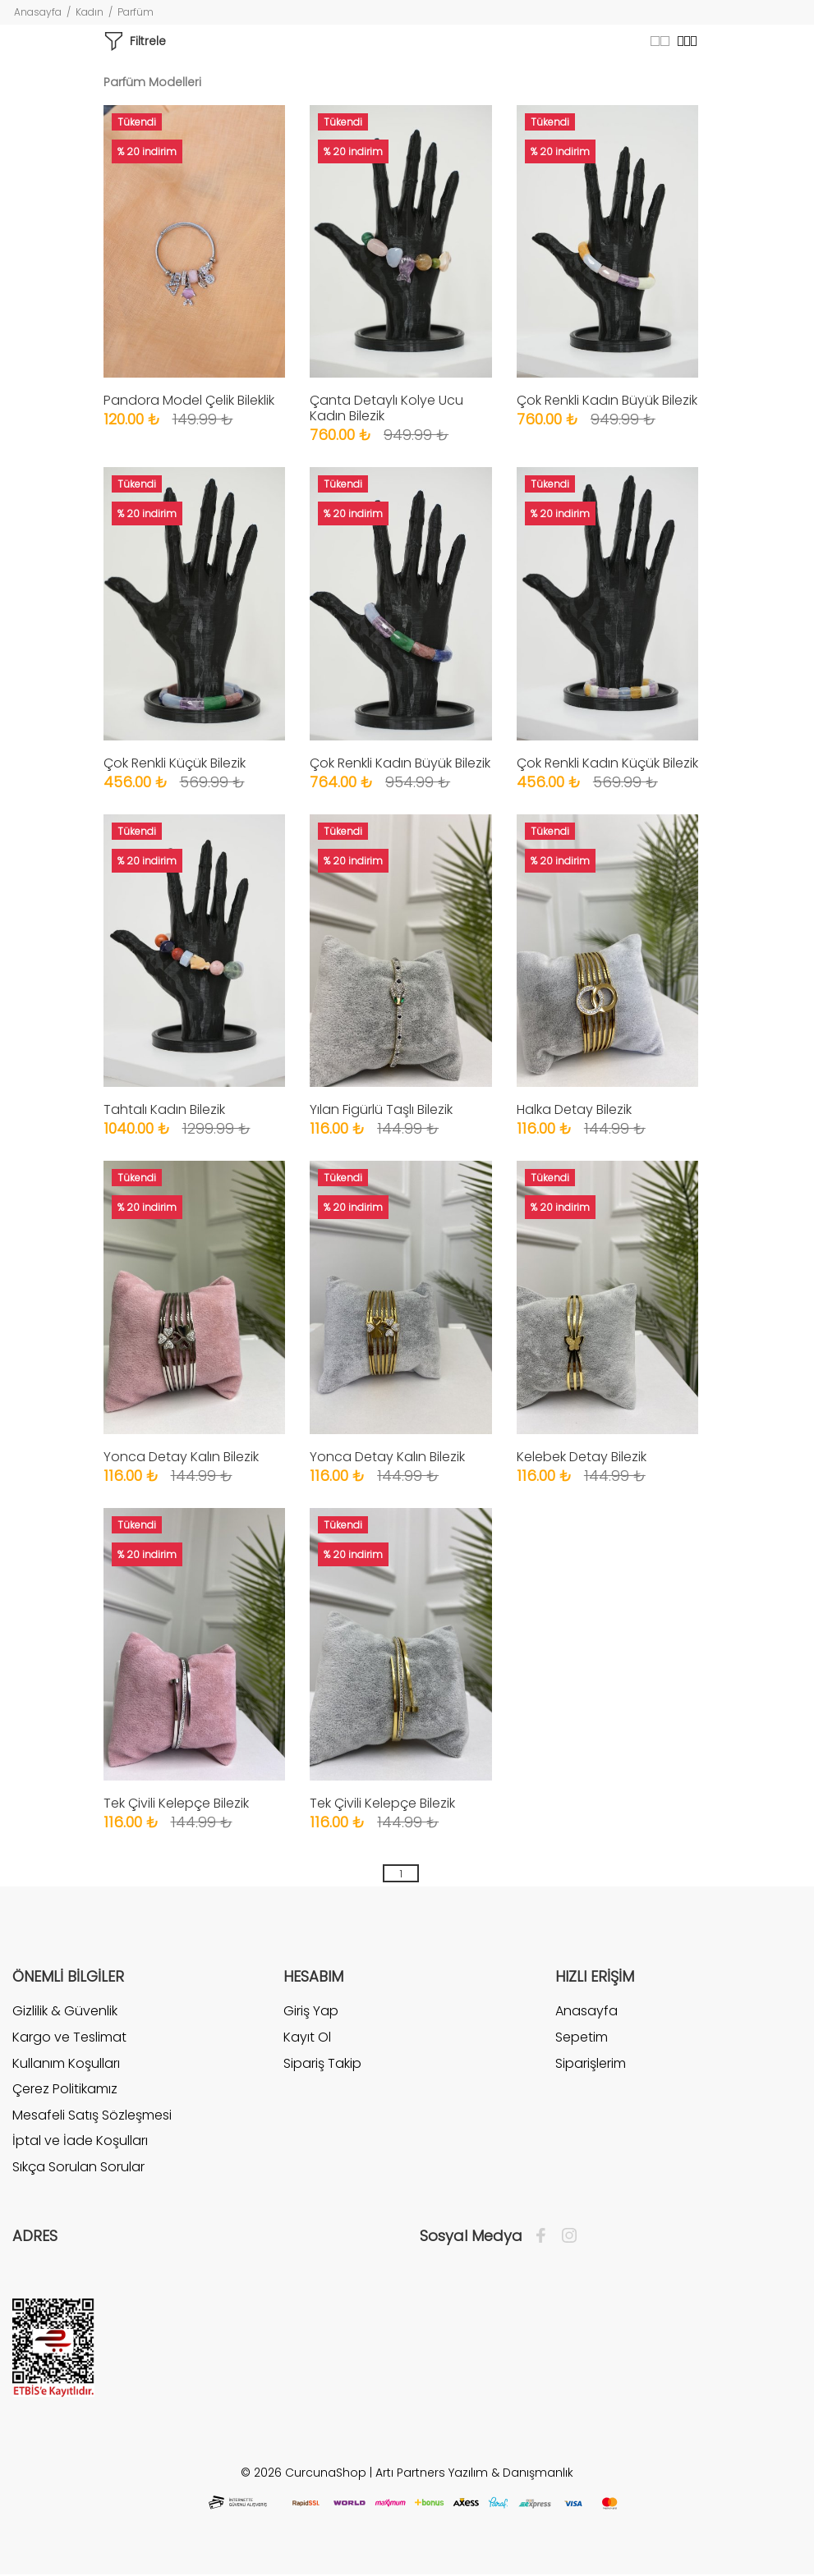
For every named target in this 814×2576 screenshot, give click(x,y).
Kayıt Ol (307, 2037)
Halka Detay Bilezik (574, 1109)
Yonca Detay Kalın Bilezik (181, 1456)
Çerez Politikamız (64, 2088)
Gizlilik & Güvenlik (64, 2011)
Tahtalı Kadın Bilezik (164, 1109)
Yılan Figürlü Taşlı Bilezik (381, 1109)
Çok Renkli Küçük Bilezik (174, 763)
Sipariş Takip (322, 2063)
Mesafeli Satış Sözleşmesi (92, 2115)
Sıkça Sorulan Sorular (78, 2166)
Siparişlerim (590, 2063)
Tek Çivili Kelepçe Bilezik (176, 1803)
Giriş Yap (310, 2011)
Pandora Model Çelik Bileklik (188, 400)
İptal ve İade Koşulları (80, 2140)
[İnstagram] (565, 2236)
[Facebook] (545, 2236)
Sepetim (581, 2037)
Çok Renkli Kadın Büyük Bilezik (607, 400)
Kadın (89, 12)
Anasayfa (38, 12)
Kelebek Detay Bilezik (581, 1456)
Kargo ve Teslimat (69, 2037)
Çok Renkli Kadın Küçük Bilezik (607, 763)
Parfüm (135, 12)
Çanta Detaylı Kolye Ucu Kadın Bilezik (386, 408)
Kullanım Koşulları (66, 2063)
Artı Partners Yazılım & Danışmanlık (474, 2472)
